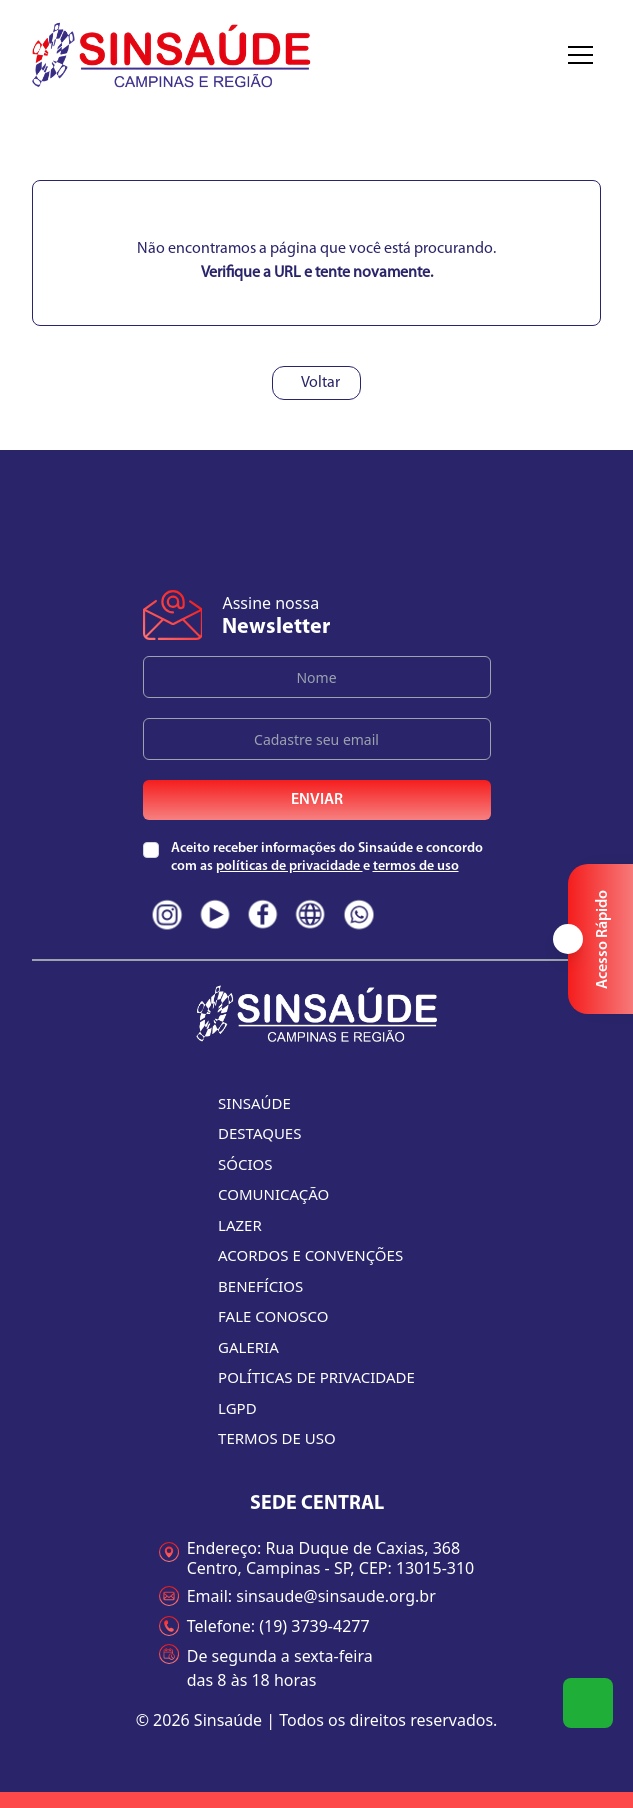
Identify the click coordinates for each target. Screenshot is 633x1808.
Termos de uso (277, 1438)
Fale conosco (273, 1316)
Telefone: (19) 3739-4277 (264, 1626)
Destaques (259, 1133)
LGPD (237, 1408)
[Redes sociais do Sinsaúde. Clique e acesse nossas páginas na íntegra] (167, 915)
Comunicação (273, 1194)
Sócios (245, 1164)
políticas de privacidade (289, 866)
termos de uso (416, 866)
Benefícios (260, 1286)
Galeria (248, 1347)
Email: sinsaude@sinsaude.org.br (297, 1596)
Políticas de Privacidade (316, 1377)
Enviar (317, 800)
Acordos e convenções (310, 1255)
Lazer (240, 1225)
